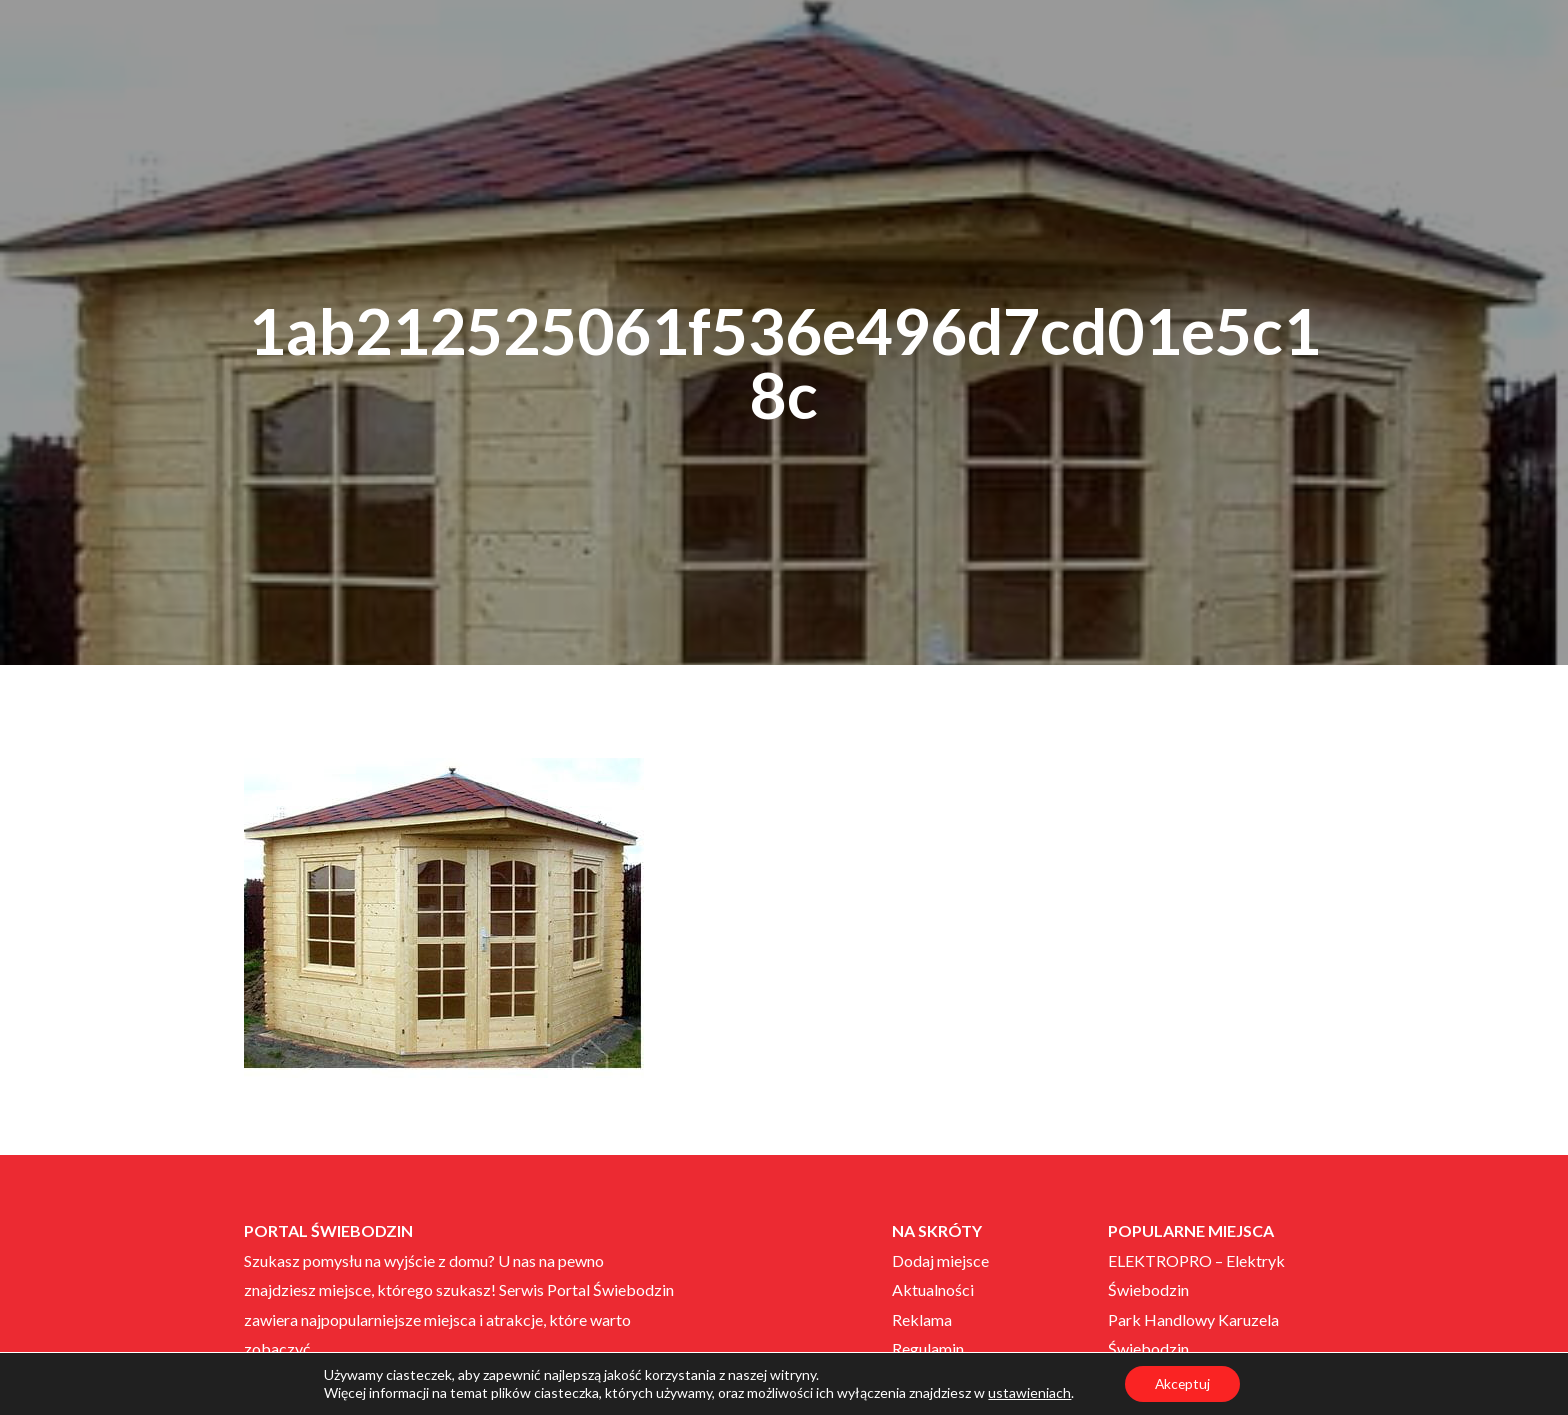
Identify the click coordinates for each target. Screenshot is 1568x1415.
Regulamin (928, 1348)
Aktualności (933, 1289)
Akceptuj (1182, 1383)
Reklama (922, 1319)
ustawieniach (1028, 1392)
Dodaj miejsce (940, 1260)
